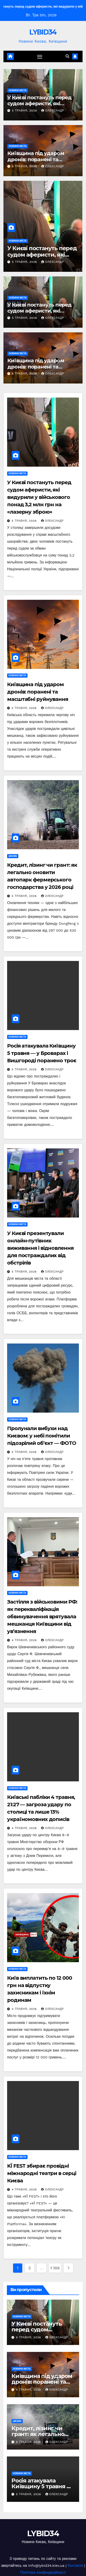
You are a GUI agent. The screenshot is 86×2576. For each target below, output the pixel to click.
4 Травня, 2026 (25, 1640)
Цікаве (12, 856)
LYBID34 (42, 32)
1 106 (55, 2268)
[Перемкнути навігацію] (40, 56)
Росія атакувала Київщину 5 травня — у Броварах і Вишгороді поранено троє (41, 1053)
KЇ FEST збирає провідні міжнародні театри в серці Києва (41, 2173)
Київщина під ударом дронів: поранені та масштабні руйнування (37, 159)
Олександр (52, 110)
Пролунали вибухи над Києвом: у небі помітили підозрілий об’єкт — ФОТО (41, 1435)
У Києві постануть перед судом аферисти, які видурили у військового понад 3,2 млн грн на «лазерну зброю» (39, 497)
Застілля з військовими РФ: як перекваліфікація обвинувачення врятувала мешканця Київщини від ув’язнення (42, 1616)
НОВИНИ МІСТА (17, 90)
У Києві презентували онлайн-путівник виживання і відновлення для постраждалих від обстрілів (40, 1248)
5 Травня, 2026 (25, 110)
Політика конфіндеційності (43, 2572)
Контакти (75, 2565)
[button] (67, 56)
